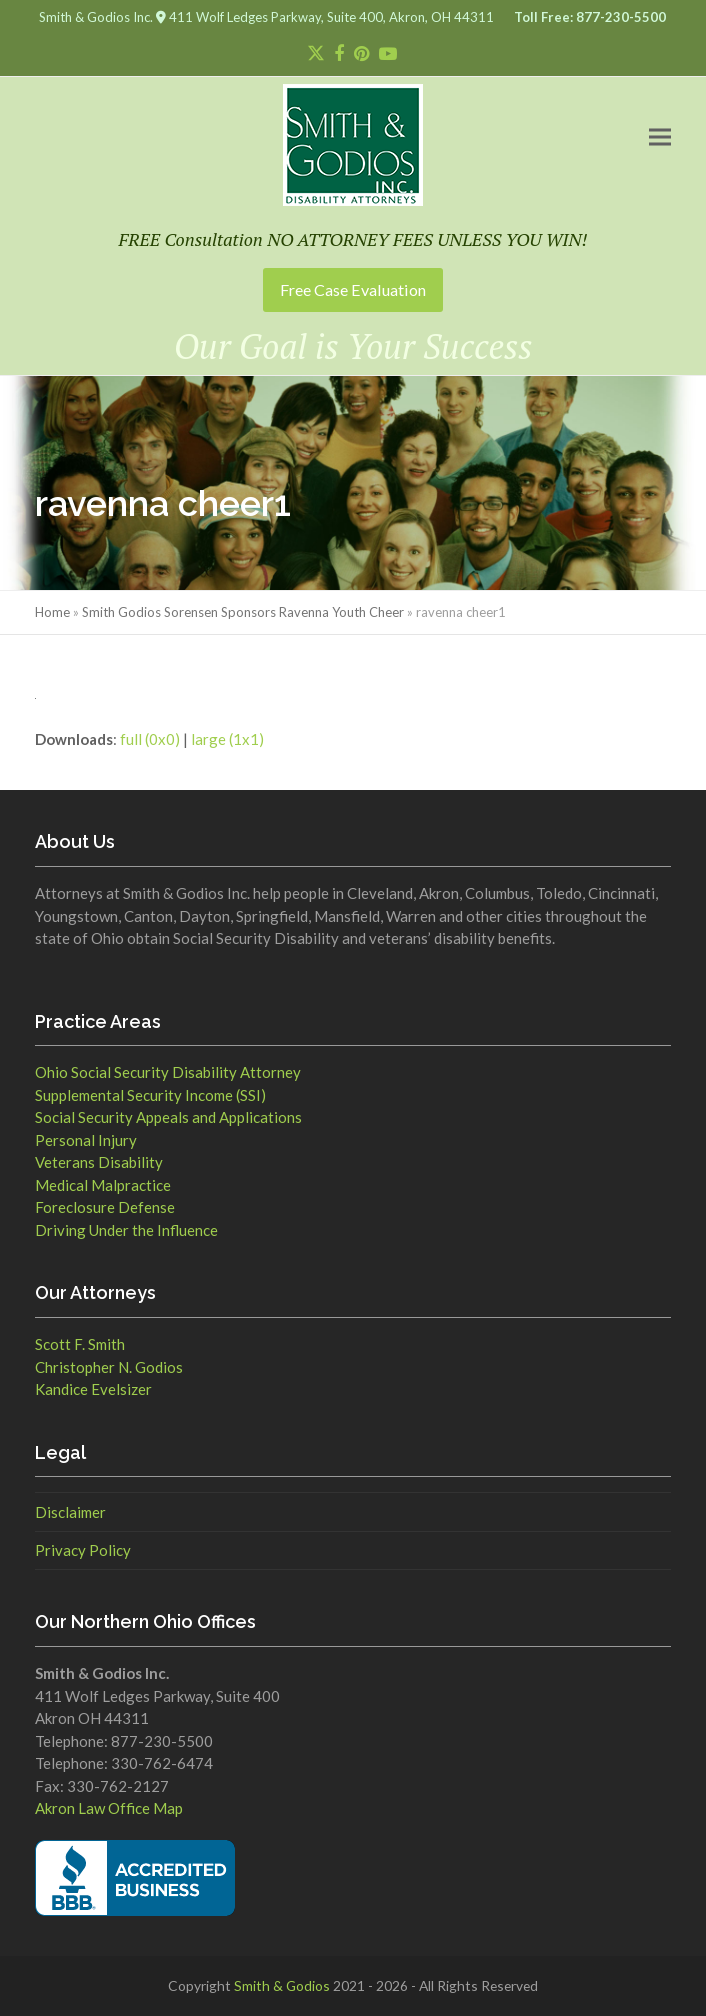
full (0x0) (150, 739)
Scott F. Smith (80, 1344)
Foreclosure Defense (105, 1207)
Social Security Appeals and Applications (168, 1117)
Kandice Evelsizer (93, 1389)
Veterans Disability (99, 1162)
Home (52, 612)
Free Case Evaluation (353, 289)
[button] (660, 136)
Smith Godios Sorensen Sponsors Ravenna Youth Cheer (243, 612)
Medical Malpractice (103, 1185)
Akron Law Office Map (109, 1808)
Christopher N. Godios (109, 1367)
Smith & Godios (282, 1985)
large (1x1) (227, 739)
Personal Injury (86, 1140)
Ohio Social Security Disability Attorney (168, 1072)
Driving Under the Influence (126, 1230)
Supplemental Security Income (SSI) (150, 1095)
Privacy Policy (83, 1550)
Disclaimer (70, 1512)
